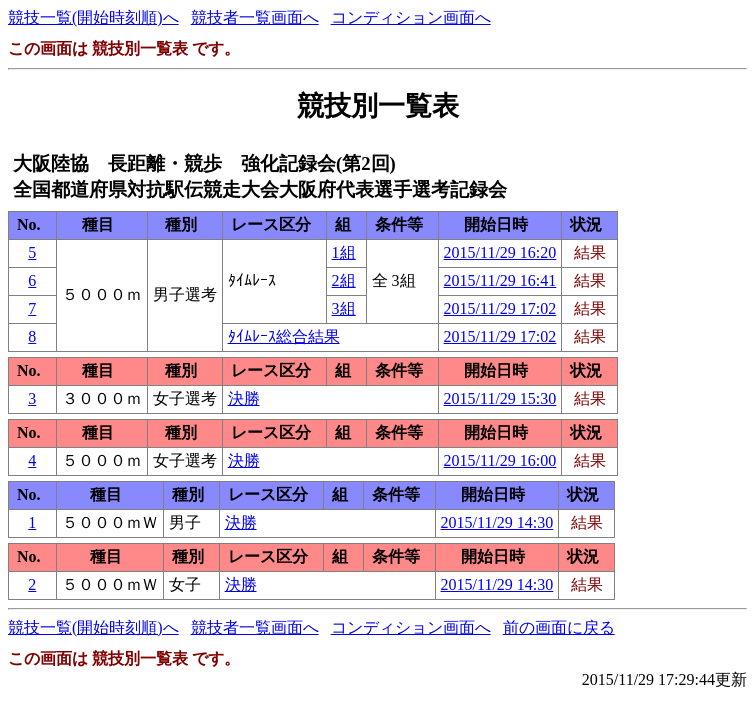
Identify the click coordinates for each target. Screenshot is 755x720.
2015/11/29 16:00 (500, 460)
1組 (344, 252)
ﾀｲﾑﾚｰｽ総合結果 (284, 336)
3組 (344, 308)
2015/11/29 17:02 (500, 308)
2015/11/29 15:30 (500, 398)
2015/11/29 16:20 (500, 252)
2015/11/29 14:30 (497, 522)
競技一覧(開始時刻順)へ (93, 17)
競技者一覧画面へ (255, 17)
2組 (344, 280)
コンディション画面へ (411, 17)
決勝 (244, 398)
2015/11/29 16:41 (500, 280)
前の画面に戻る (559, 627)
